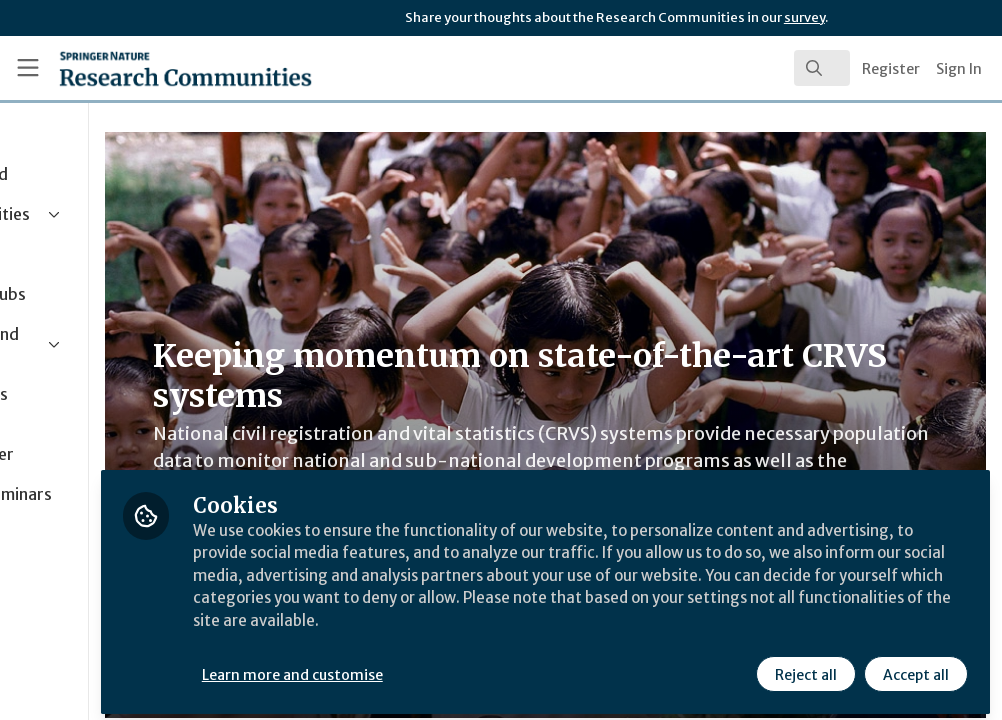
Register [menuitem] (891, 69)
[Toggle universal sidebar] (28, 68)
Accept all (914, 667)
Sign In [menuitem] (959, 69)
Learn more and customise (460, 667)
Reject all (804, 667)
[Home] (150, 68)
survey (804, 17)
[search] (822, 68)
